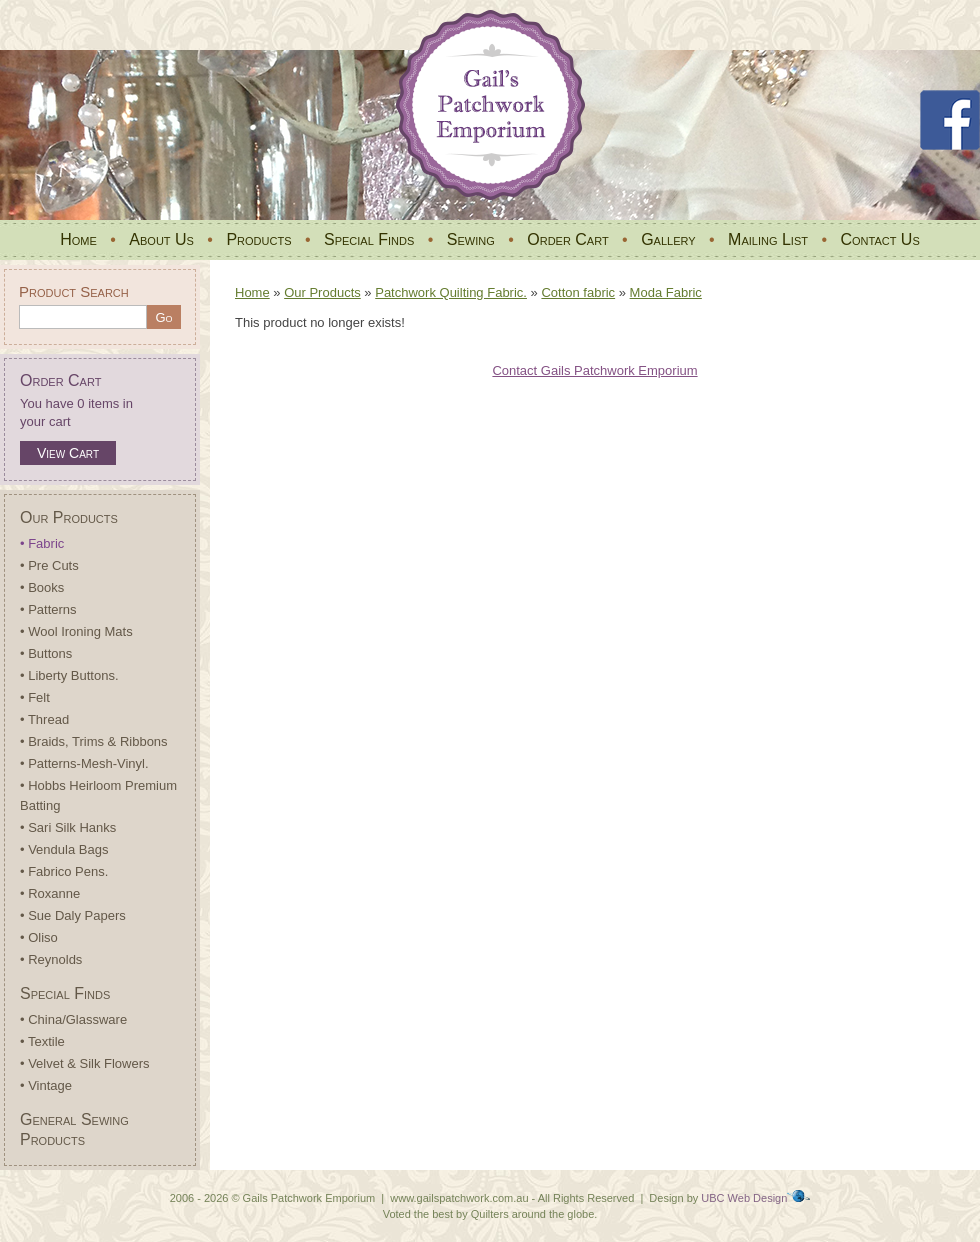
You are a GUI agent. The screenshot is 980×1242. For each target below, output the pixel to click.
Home (78, 239)
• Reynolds (51, 959)
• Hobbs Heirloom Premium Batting (98, 795)
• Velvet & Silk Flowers (85, 1063)
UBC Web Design (744, 1198)
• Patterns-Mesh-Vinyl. (84, 763)
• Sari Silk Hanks (68, 827)
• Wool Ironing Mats (76, 631)
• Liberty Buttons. (69, 675)
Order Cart (567, 239)
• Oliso (39, 937)
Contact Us (879, 239)
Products (258, 239)
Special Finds (369, 239)
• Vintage (46, 1085)
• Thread (44, 719)
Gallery (668, 239)
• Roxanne (50, 893)
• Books (42, 587)
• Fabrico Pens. (64, 871)
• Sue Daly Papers (73, 915)
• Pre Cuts (49, 565)
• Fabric (42, 543)
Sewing (471, 239)
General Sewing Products (74, 1129)
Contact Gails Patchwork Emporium (594, 370)
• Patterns (48, 609)
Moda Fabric (666, 292)
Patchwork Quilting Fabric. (451, 292)
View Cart (68, 453)
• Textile (42, 1041)
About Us (161, 239)
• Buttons (46, 653)
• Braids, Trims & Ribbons (94, 741)
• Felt (35, 697)
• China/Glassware (73, 1019)
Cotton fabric (578, 292)
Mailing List (768, 239)
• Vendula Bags (64, 849)
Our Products (69, 517)
